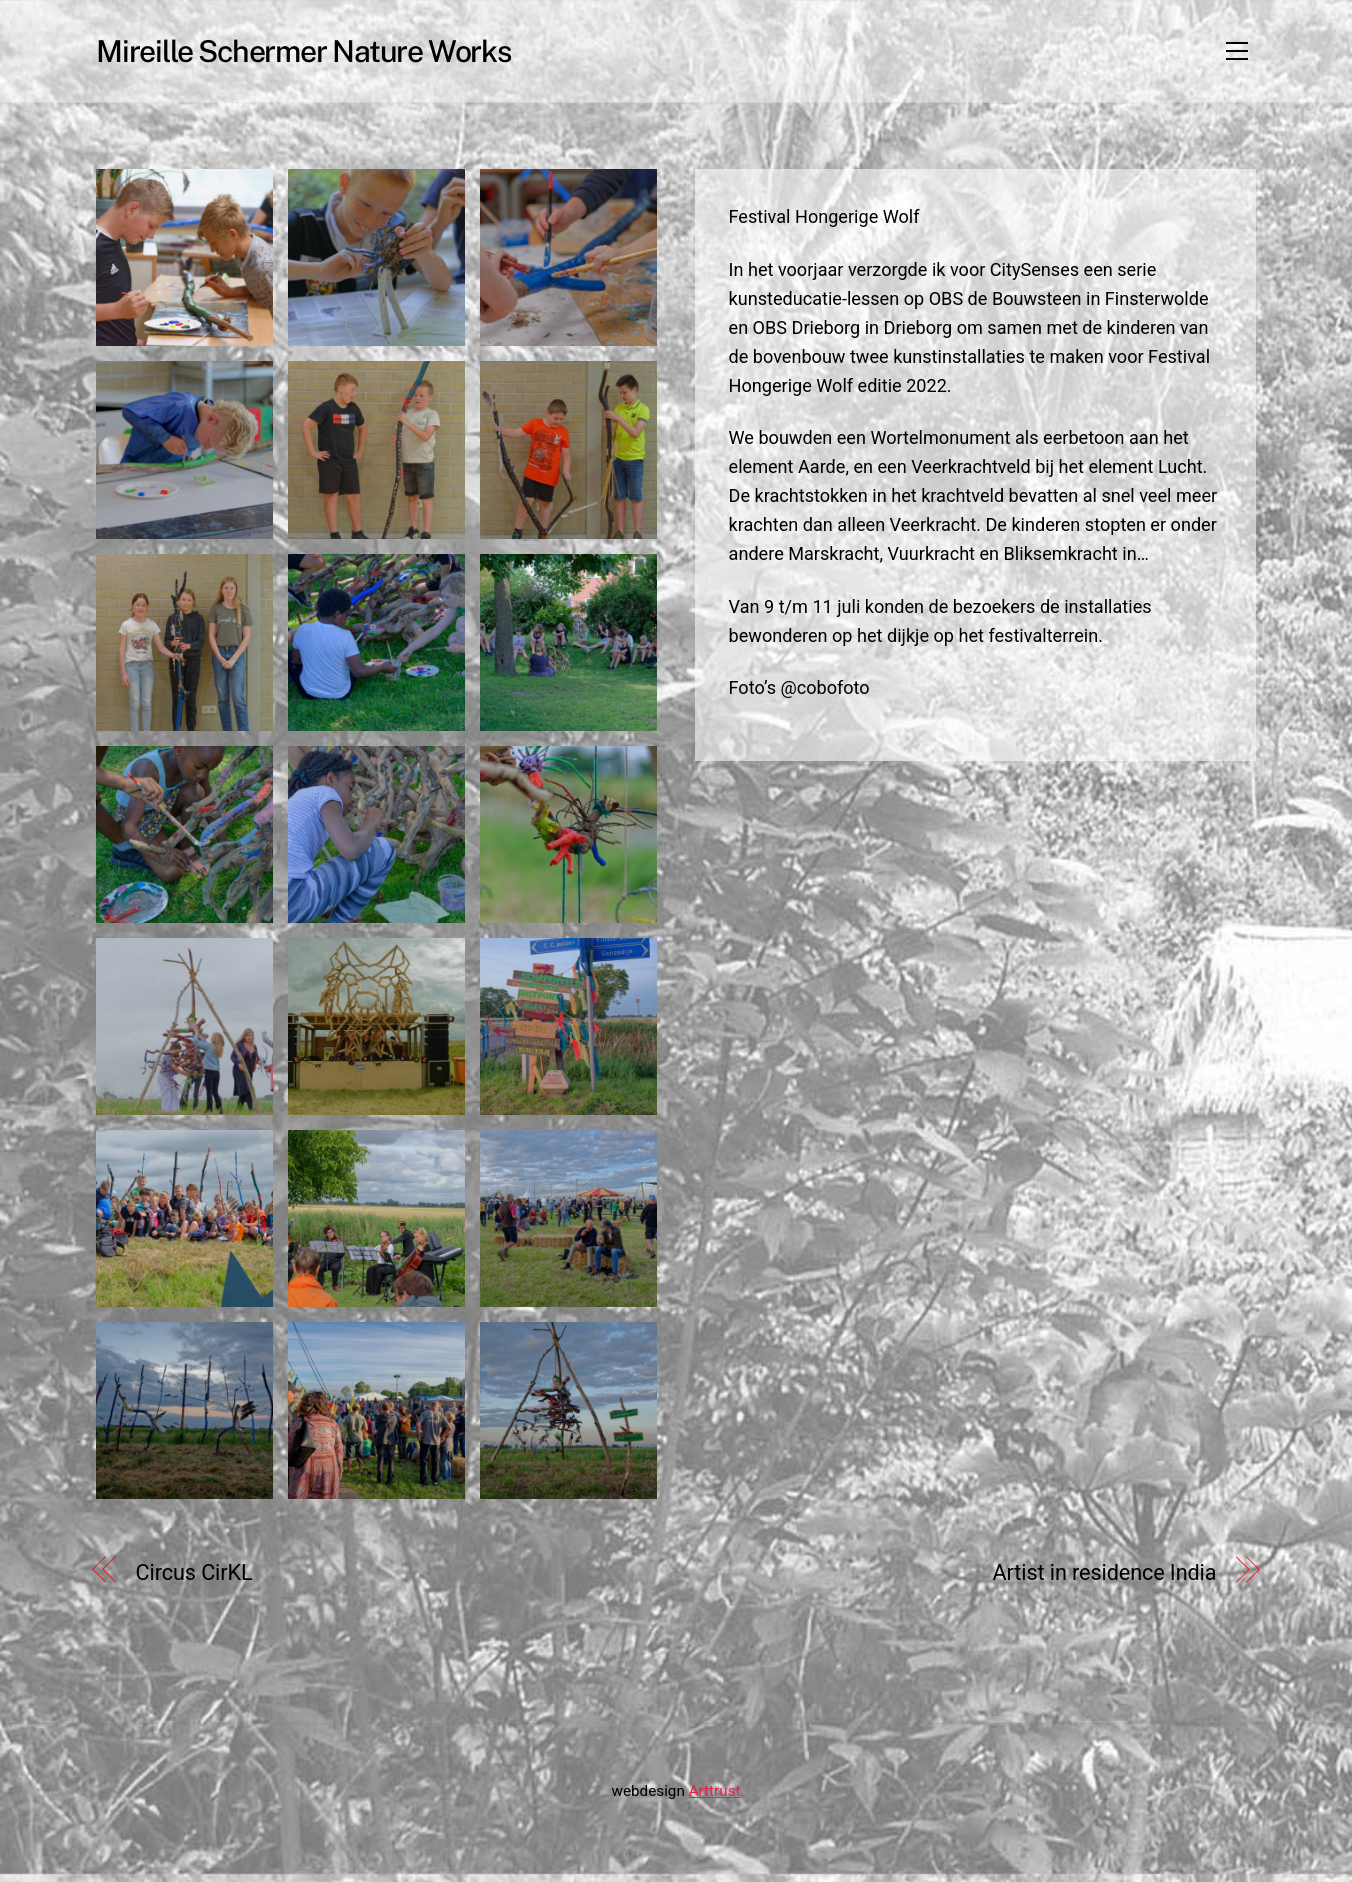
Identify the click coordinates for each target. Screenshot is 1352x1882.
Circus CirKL (194, 1580)
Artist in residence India (1105, 1580)
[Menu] (1237, 55)
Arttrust (715, 1799)
